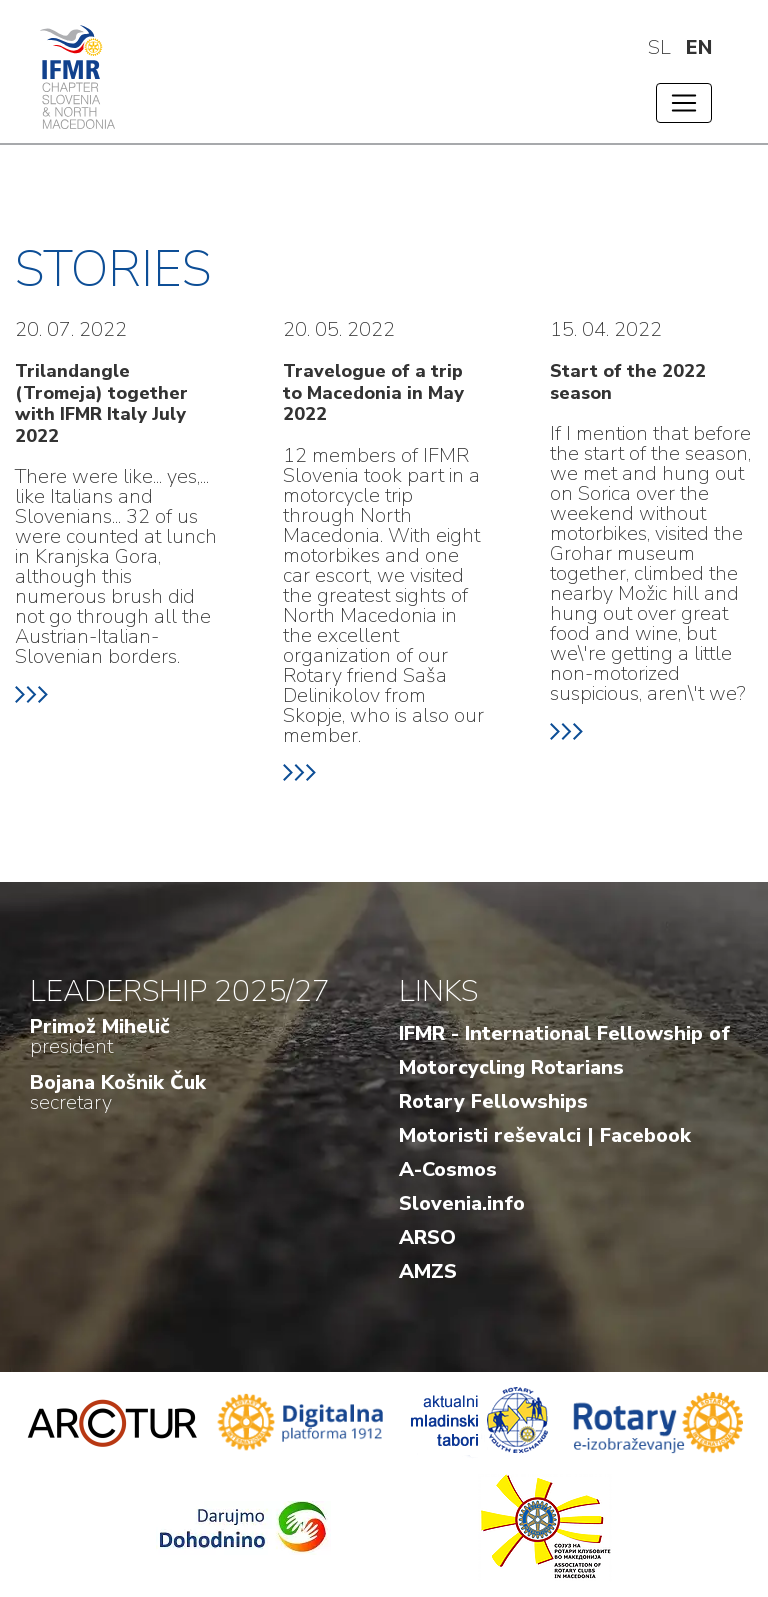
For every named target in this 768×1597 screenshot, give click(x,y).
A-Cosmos (448, 1169)
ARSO (427, 1237)
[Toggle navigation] (684, 103)
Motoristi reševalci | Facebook (545, 1135)
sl (659, 47)
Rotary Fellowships (493, 1101)
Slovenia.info (462, 1203)
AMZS (428, 1271)
